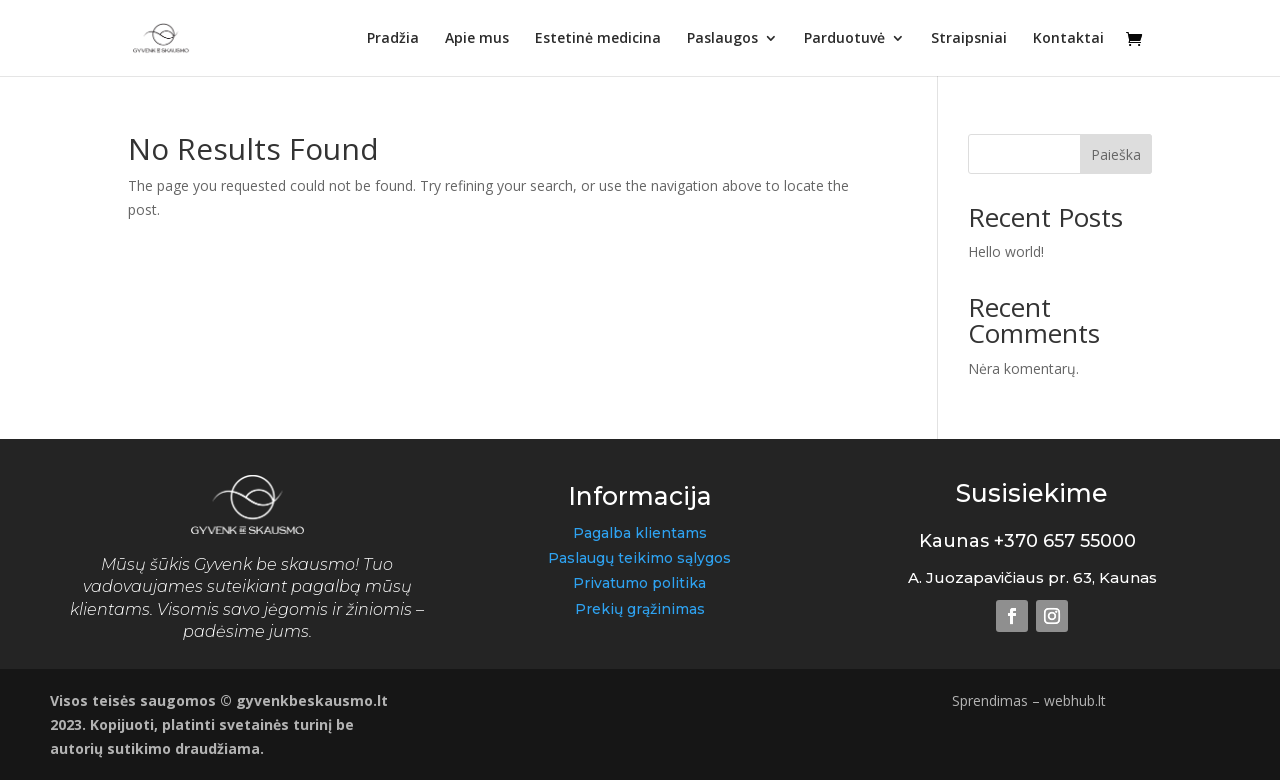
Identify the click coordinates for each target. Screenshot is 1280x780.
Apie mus (477, 39)
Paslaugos (722, 39)
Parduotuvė (844, 39)
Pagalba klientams (640, 533)
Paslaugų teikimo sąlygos (639, 558)
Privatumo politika (639, 583)
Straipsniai (969, 39)
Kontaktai (1068, 39)
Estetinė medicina (598, 39)
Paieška (1116, 154)
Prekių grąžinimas (640, 609)
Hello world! (1006, 251)
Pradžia (393, 39)
